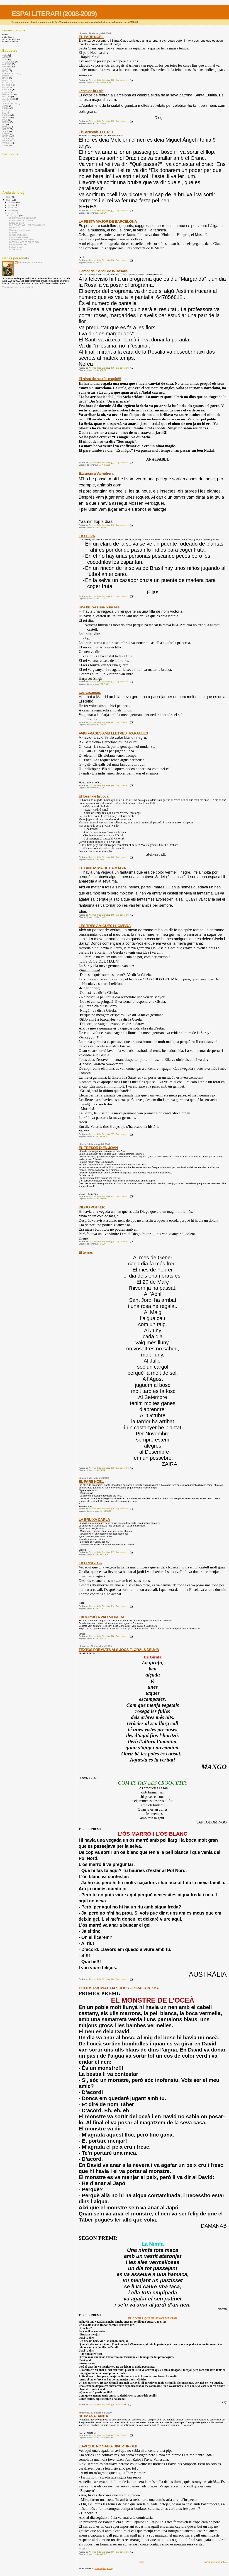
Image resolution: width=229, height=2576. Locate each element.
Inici (141, 2562)
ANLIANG (6, 64)
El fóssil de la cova (93, 796)
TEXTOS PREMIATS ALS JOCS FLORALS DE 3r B (119, 1650)
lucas (4, 110)
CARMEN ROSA (106, 2438)
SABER (5, 129)
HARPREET (105, 684)
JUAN (5, 106)
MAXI (5, 120)
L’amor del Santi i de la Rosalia (103, 271)
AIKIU (5, 57)
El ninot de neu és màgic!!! (100, 379)
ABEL (101, 860)
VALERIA (103, 1137)
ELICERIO (7, 85)
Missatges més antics (215, 2562)
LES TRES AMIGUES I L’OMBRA (105, 926)
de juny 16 (14, 215)
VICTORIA (104, 1554)
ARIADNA (7, 66)
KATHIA (103, 725)
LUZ (101, 1609)
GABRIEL (6, 89)
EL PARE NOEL (91, 37)
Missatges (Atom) (104, 2568)
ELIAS (102, 599)
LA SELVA (87, 536)
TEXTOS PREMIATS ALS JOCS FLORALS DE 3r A (119, 1988)
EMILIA (103, 1639)
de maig (12, 210)
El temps (86, 1252)
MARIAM (6, 115)
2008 (8, 197)
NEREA (103, 213)
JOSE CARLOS (9, 103)
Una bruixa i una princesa (99, 607)
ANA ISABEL (104, 465)
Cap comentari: (122, 80)
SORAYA (6, 136)
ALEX (101, 788)
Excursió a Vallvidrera (96, 473)
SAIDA (5, 131)
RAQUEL (6, 127)
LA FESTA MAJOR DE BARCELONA (108, 221)
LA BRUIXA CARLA (94, 1519)
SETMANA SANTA (93, 2416)
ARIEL (5, 69)
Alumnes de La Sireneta (30, 262)
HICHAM (6, 96)
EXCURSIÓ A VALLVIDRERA (101, 1617)
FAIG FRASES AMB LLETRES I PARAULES (113, 733)
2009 (8, 200)
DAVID (5, 78)
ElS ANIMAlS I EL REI (96, 132)
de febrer (12, 202)
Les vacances (90, 692)
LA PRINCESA (90, 1563)
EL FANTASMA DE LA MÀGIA (102, 868)
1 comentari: (121, 2405)
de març (12, 205)
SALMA (5, 134)
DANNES (6, 75)
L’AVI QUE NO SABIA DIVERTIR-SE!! (108, 2446)
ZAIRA (102, 1470)
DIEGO (103, 123)
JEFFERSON (105, 82)
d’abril (11, 208)
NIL (101, 263)
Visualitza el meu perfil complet (17, 287)
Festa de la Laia (91, 91)
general (5, 92)
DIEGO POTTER (91, 1207)
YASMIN (102, 527)
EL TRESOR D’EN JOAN (98, 1148)
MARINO (103, 2554)
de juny (11, 213)
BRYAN (5, 71)
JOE (4, 101)
